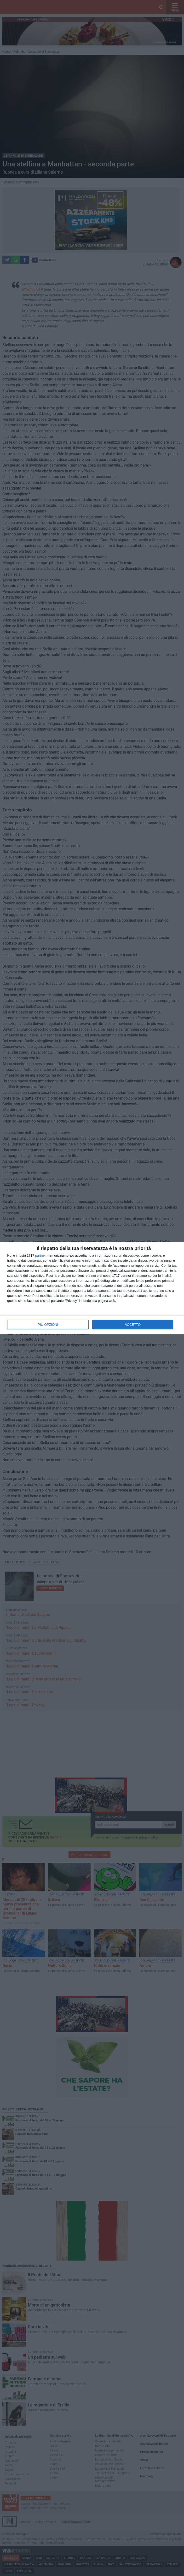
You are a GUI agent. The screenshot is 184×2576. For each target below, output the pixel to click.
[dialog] (92, 1288)
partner (40, 1255)
